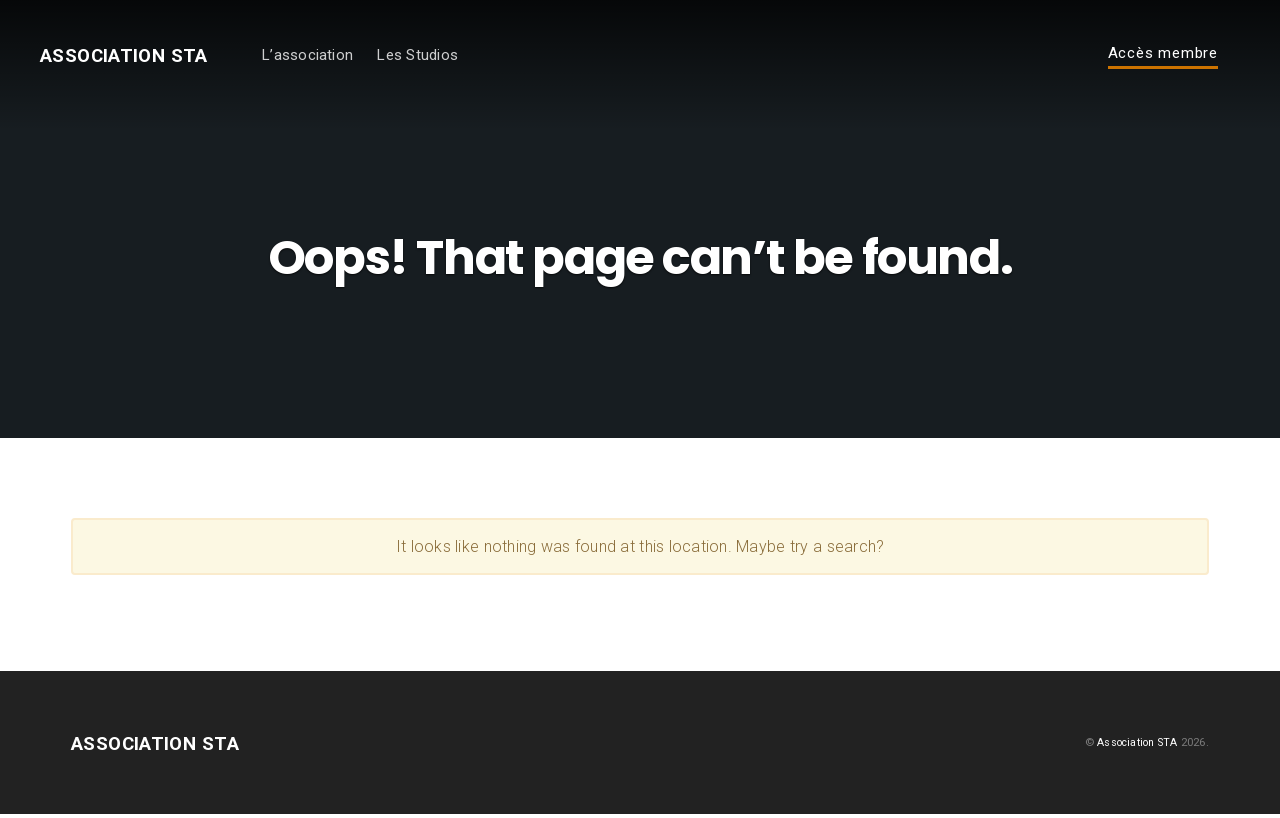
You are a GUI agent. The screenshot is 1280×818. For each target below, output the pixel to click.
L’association (336, 58)
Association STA (138, 57)
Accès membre (1163, 57)
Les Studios (446, 58)
